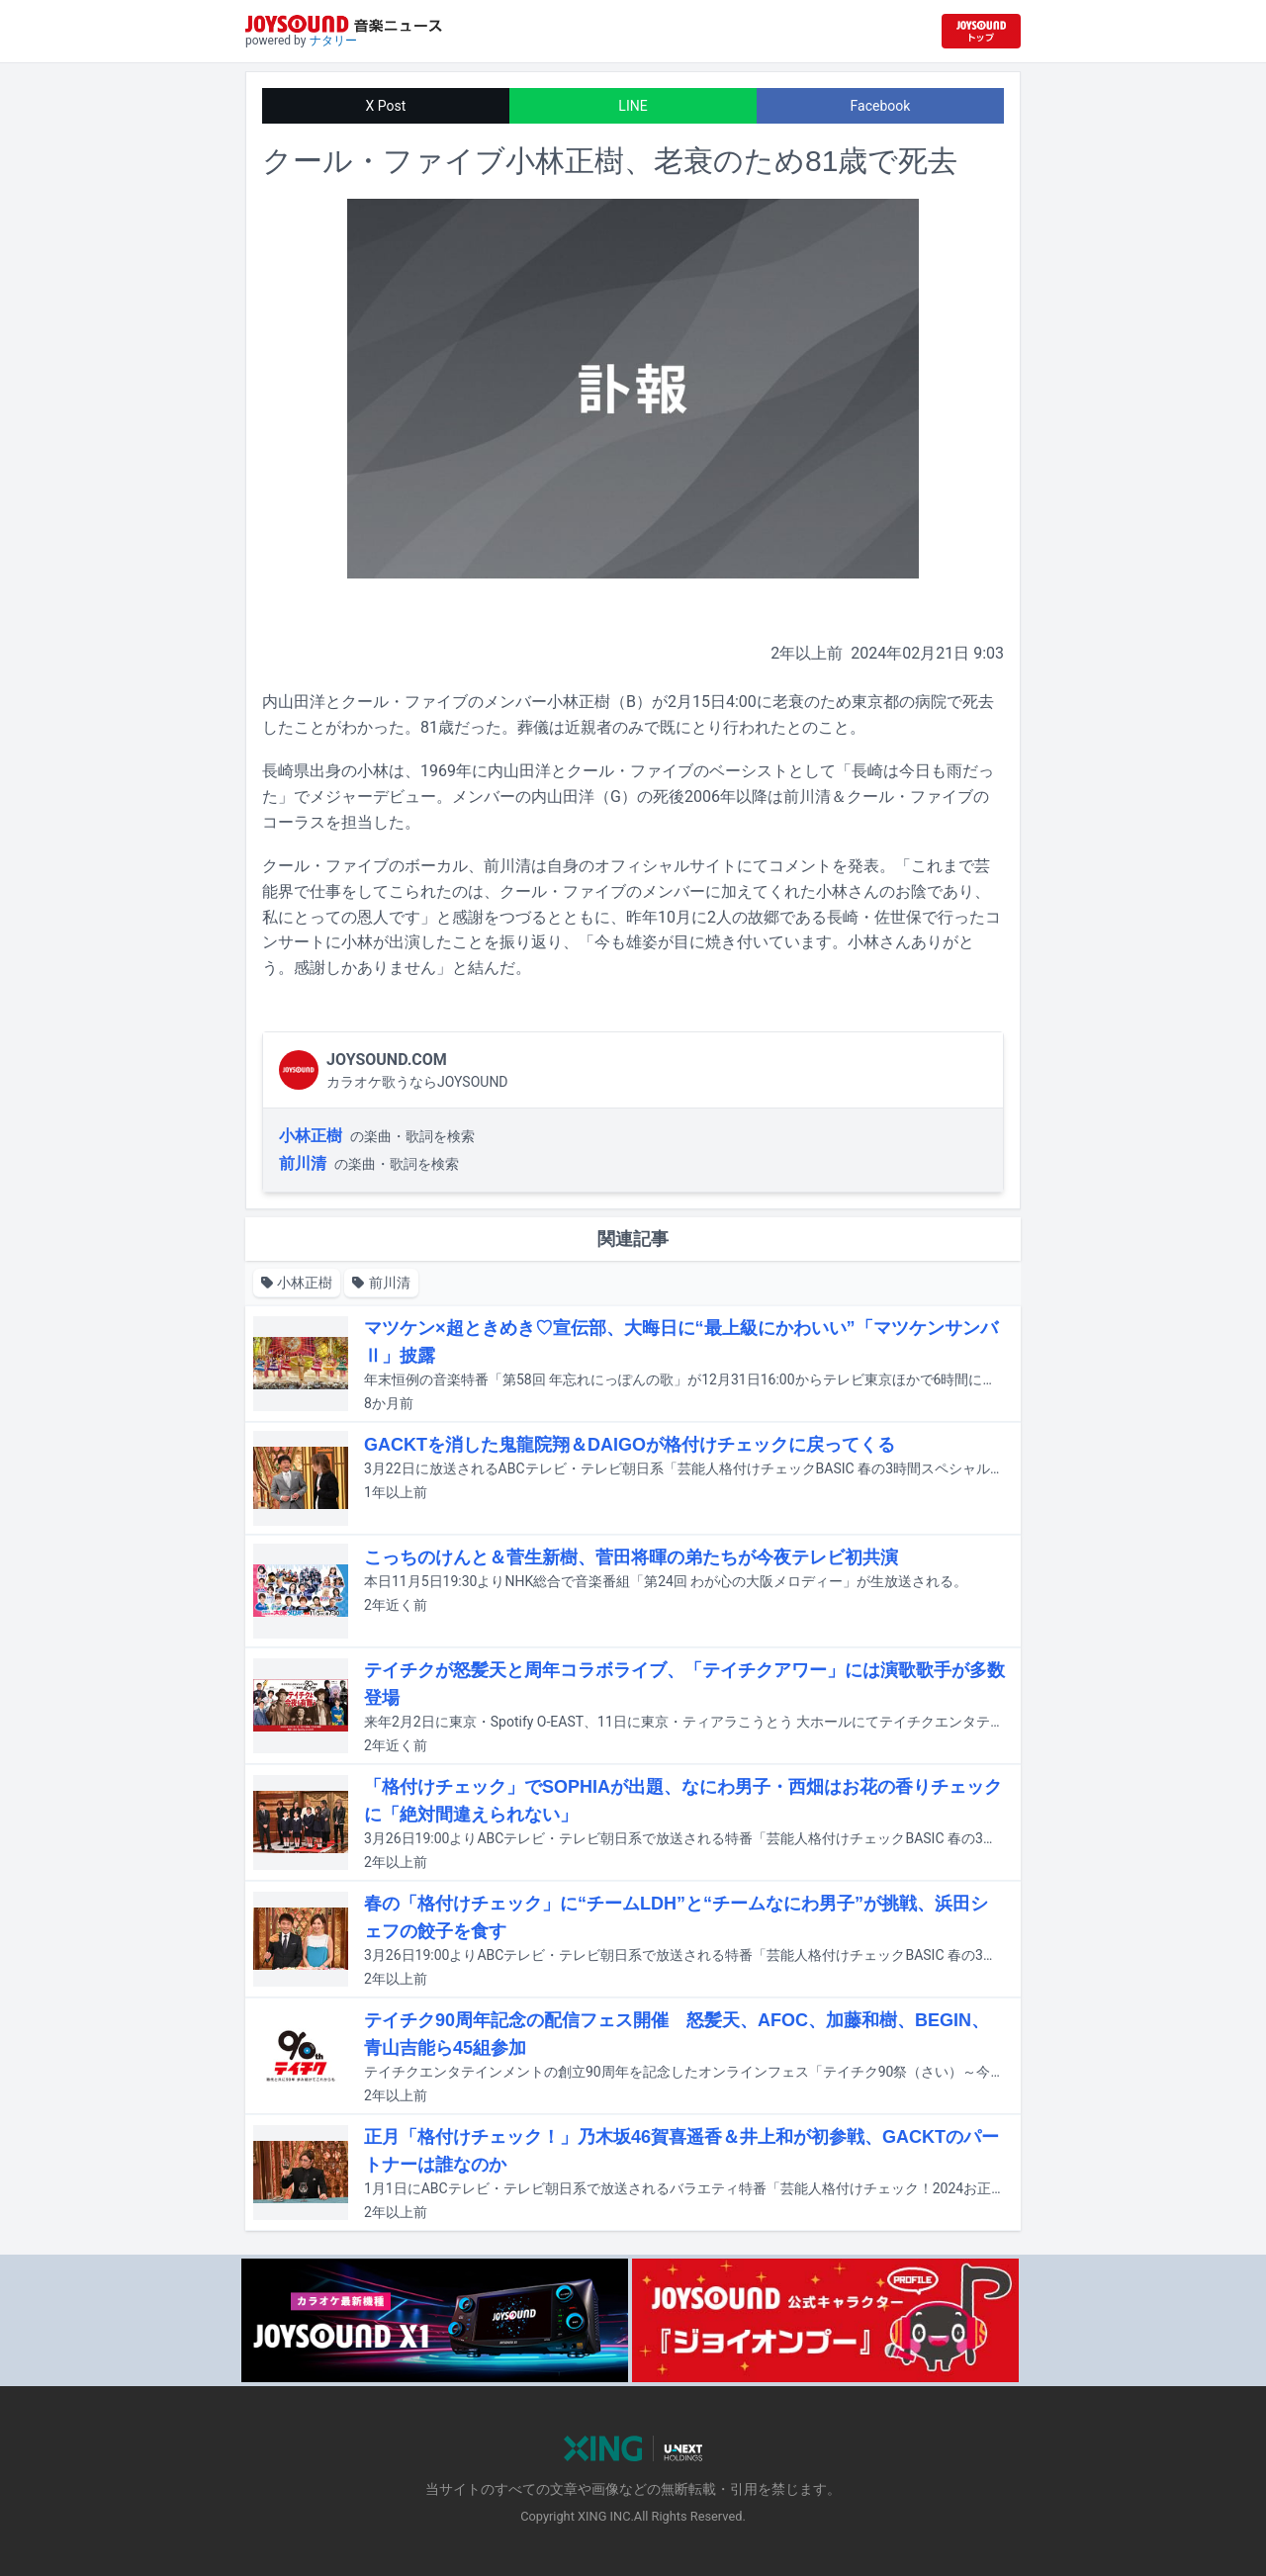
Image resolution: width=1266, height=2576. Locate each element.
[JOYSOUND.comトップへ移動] (981, 31)
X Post (386, 106)
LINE (632, 106)
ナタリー (333, 40)
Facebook (881, 106)
